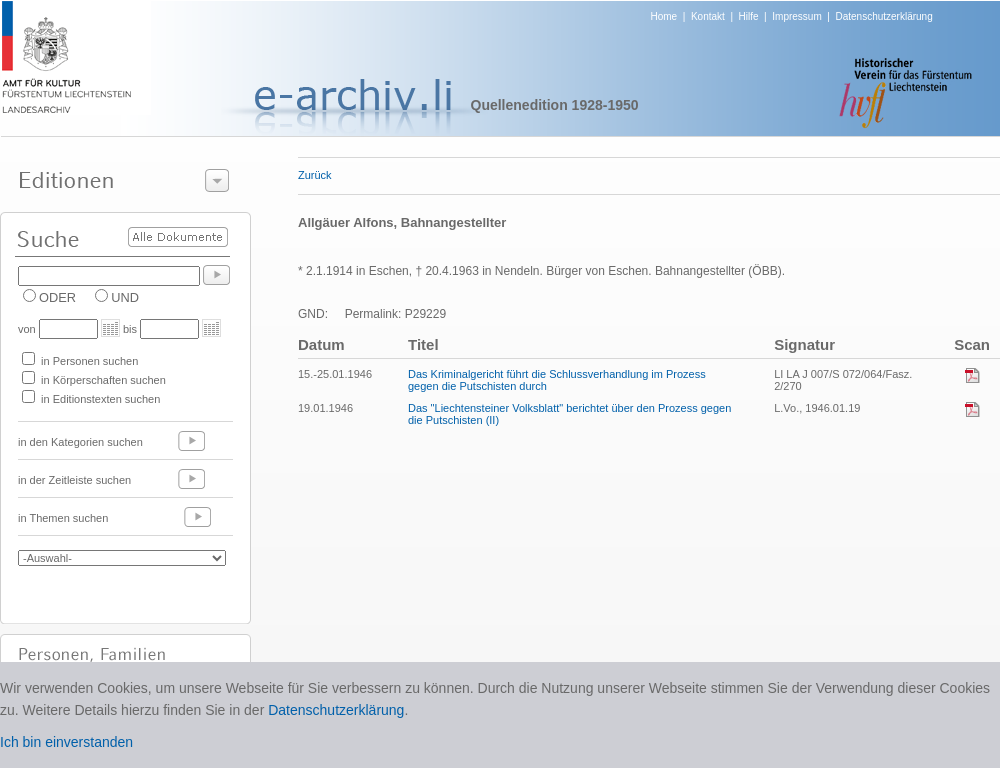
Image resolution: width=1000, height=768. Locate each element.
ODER (57, 297)
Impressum (796, 16)
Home (664, 16)
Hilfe (749, 16)
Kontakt (708, 16)
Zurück (315, 175)
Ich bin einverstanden (66, 742)
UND (125, 297)
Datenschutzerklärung (883, 16)
